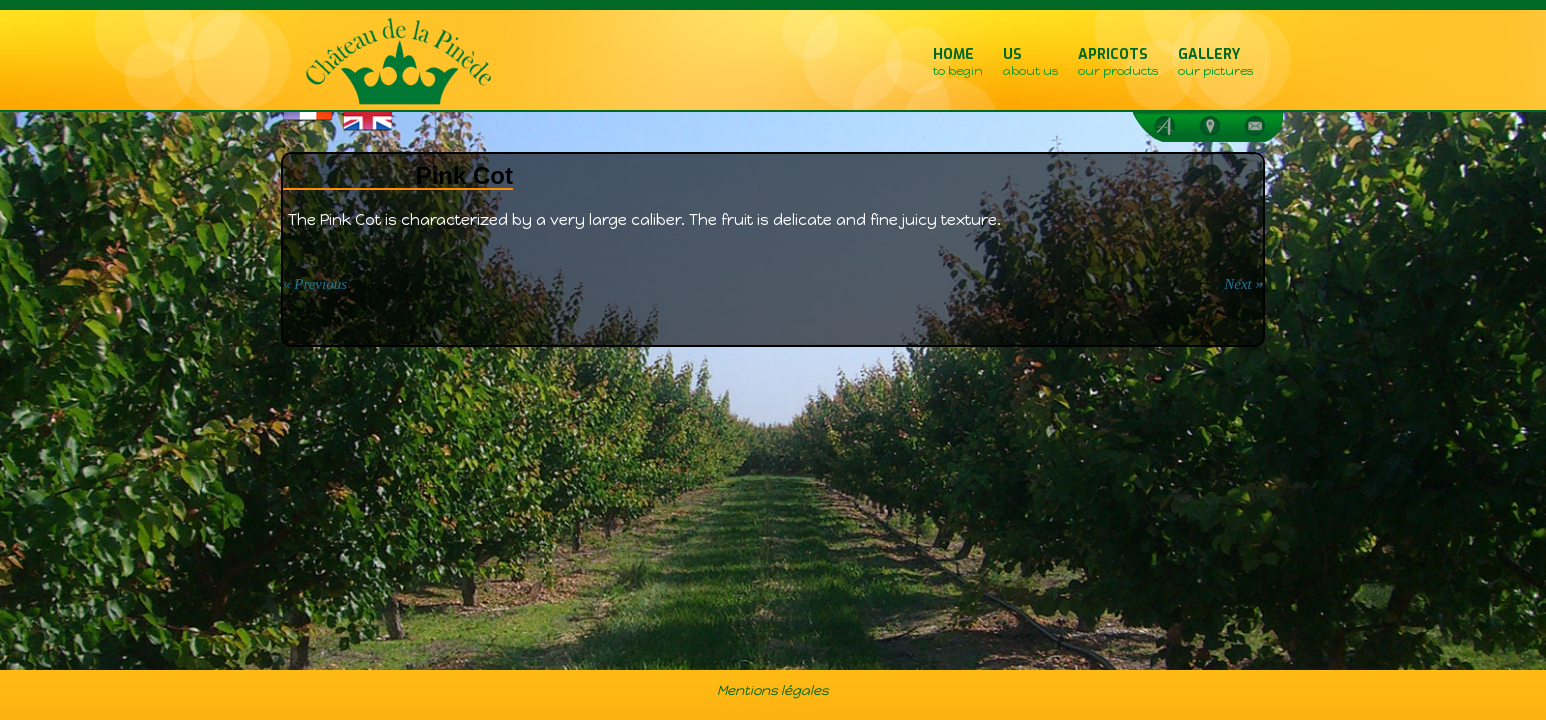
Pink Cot (464, 175)
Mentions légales (773, 690)
